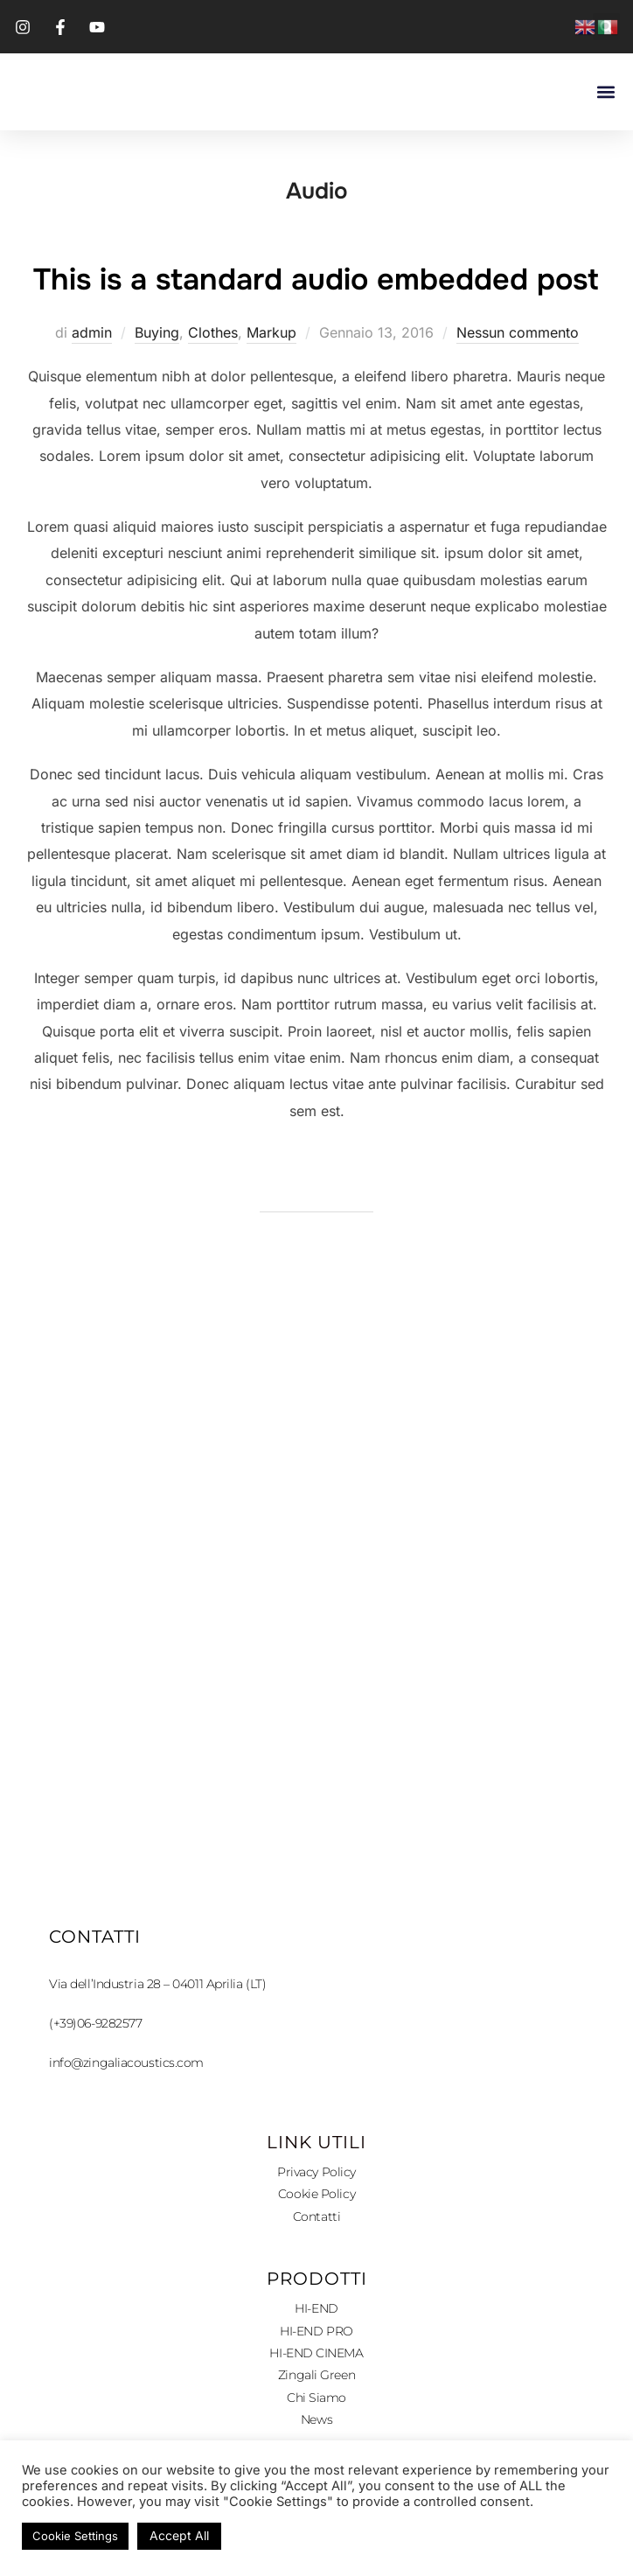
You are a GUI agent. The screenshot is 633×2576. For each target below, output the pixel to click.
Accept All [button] (179, 2535)
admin (92, 384)
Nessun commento (517, 384)
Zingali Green (316, 2426)
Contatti (316, 2268)
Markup (271, 384)
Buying (157, 384)
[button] (605, 92)
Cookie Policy (316, 2245)
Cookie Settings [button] (75, 2536)
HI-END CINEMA (316, 2404)
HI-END (316, 2360)
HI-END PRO (316, 2382)
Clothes (213, 384)
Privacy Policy (316, 2223)
